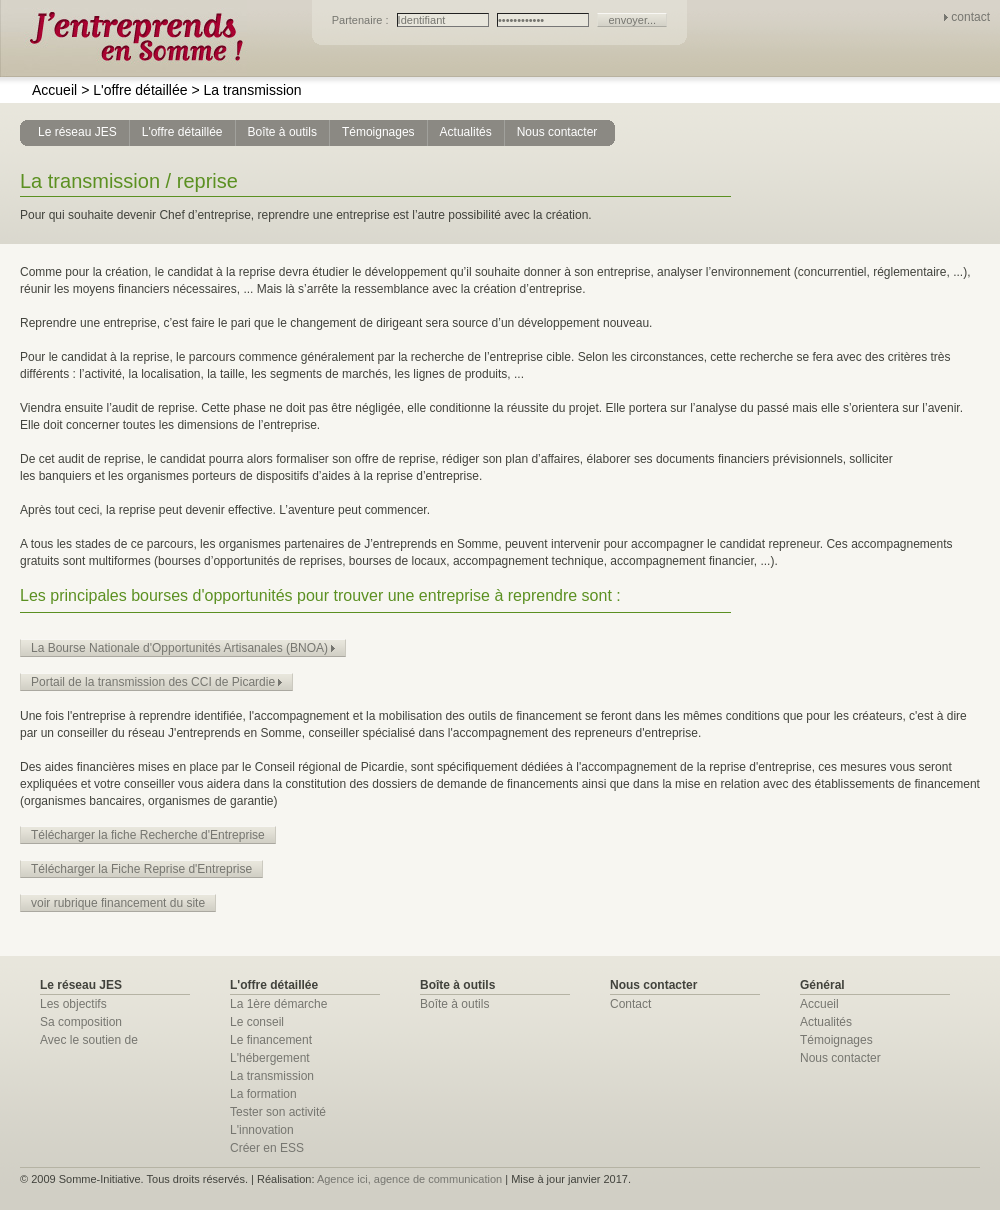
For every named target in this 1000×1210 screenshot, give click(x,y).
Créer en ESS (267, 1148)
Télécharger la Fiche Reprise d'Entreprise (141, 869)
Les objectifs (73, 1004)
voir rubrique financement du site (118, 903)
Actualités (826, 1022)
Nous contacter (840, 1058)
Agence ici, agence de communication (409, 1179)
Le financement (271, 1040)
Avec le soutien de (89, 1040)
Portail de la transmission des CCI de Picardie (156, 682)
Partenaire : (362, 20)
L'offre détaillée (134, 90)
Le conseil (257, 1022)
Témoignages (836, 1040)
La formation (263, 1094)
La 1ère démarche (278, 1004)
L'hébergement (270, 1058)
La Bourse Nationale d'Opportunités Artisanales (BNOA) (183, 648)
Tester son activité (278, 1112)
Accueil (54, 90)
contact (970, 17)
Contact (630, 1004)
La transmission (246, 90)
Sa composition (81, 1022)
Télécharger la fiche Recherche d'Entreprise (148, 835)
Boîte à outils (454, 1004)
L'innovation (262, 1130)
